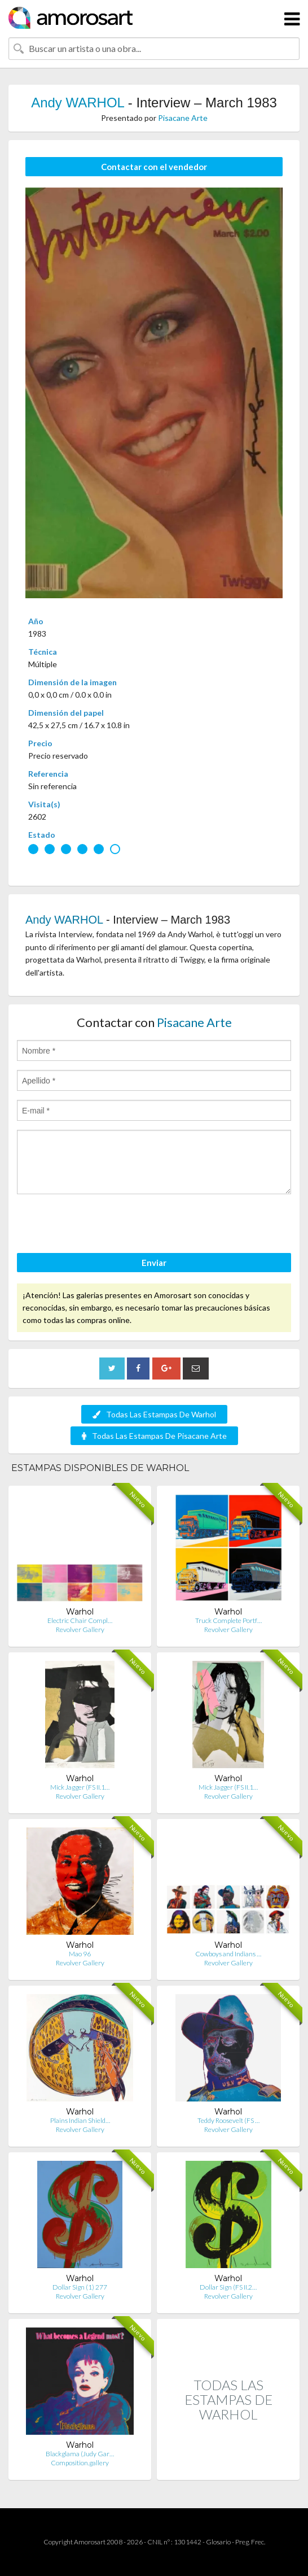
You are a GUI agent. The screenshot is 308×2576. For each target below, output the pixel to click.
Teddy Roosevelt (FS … (228, 2120)
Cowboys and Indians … (228, 1954)
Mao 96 (80, 1954)
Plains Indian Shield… (80, 2120)
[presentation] (102, 1225)
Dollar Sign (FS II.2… (228, 2287)
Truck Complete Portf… (228, 1620)
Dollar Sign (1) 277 (79, 2287)
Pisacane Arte (183, 118)
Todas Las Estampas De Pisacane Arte (154, 1436)
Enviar (154, 1262)
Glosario (218, 2542)
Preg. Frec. (250, 2542)
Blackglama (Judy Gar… (80, 2453)
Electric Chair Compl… (79, 1620)
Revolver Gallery (80, 1629)
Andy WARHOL (77, 102)
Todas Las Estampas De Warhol (154, 1414)
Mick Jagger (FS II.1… (79, 1787)
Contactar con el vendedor (154, 167)
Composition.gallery (80, 2462)
